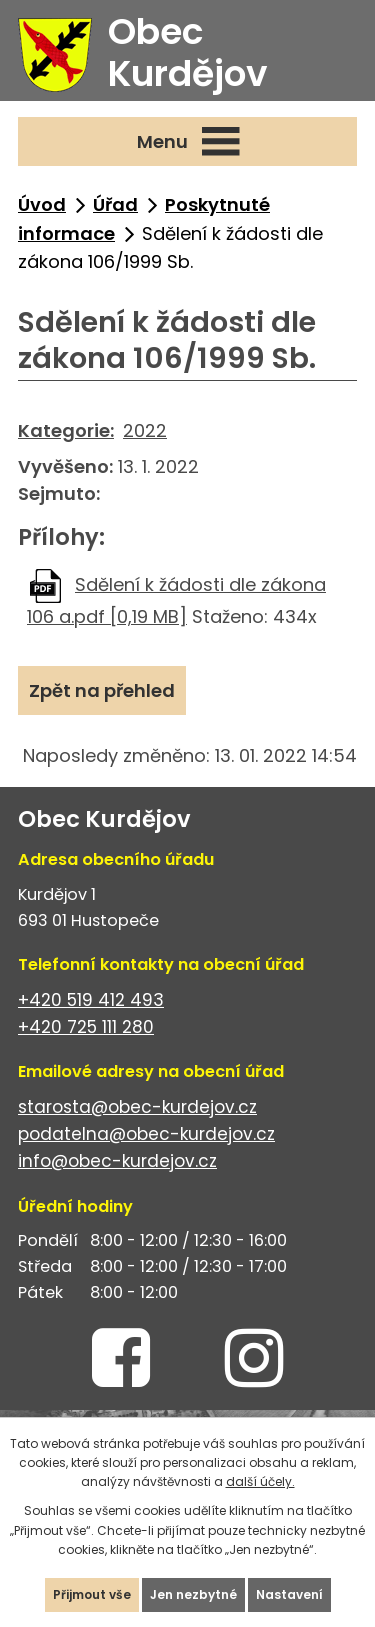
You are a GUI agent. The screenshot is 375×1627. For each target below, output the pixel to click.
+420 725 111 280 (86, 1027)
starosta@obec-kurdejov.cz (137, 1107)
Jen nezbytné (193, 1594)
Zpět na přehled (102, 690)
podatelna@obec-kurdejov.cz (146, 1134)
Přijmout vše (92, 1594)
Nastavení (289, 1594)
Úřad (115, 204)
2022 (145, 430)
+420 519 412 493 (91, 1000)
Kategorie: (66, 430)
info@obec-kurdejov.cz (117, 1161)
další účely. (260, 1481)
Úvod (42, 204)
